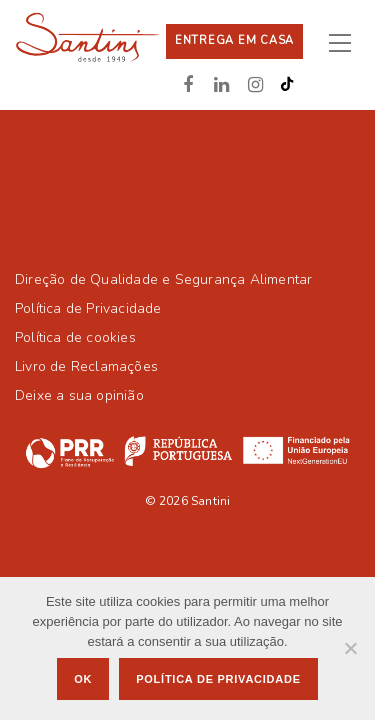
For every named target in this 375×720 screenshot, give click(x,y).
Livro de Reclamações (86, 366)
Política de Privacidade (88, 308)
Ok (83, 679)
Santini (210, 501)
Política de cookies (75, 337)
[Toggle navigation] (348, 42)
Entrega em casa (234, 40)
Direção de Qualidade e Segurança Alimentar (163, 279)
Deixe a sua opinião (79, 395)
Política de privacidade (218, 679)
